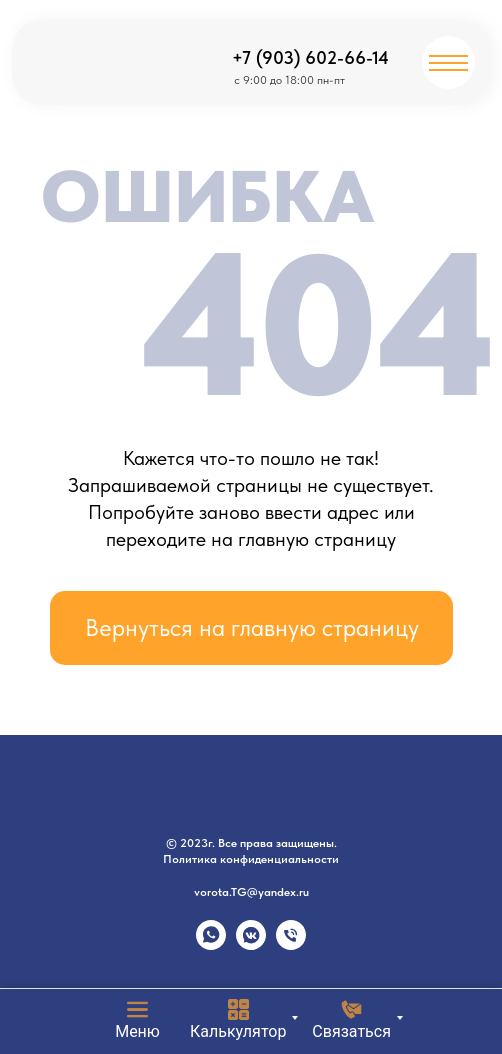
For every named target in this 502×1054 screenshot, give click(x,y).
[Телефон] (291, 944)
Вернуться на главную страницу (252, 627)
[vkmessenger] (251, 944)
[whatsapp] (211, 944)
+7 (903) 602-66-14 (310, 57)
